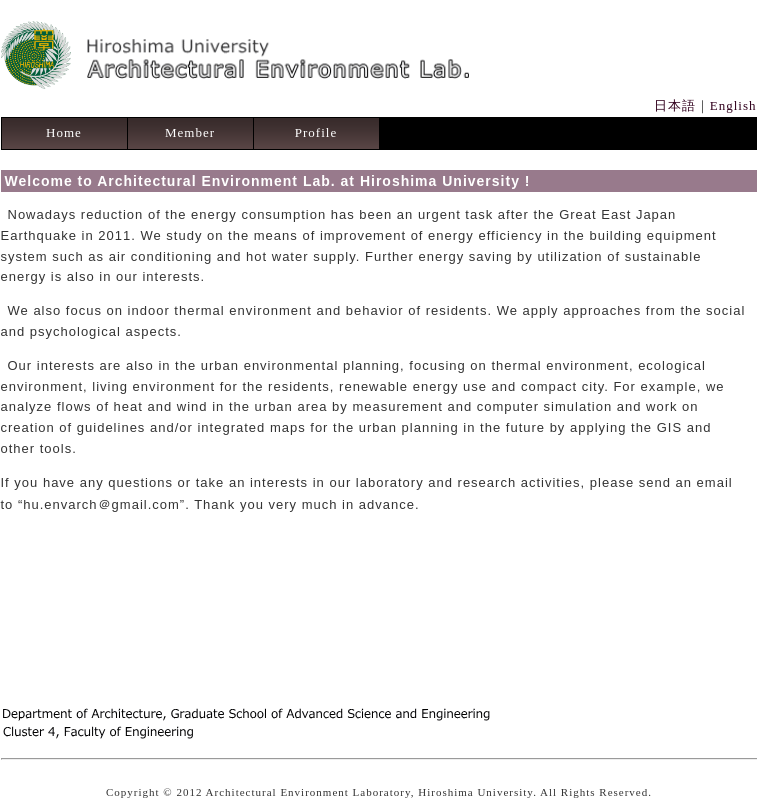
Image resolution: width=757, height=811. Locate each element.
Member (190, 132)
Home (64, 132)
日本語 (675, 105)
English (733, 105)
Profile (316, 132)
